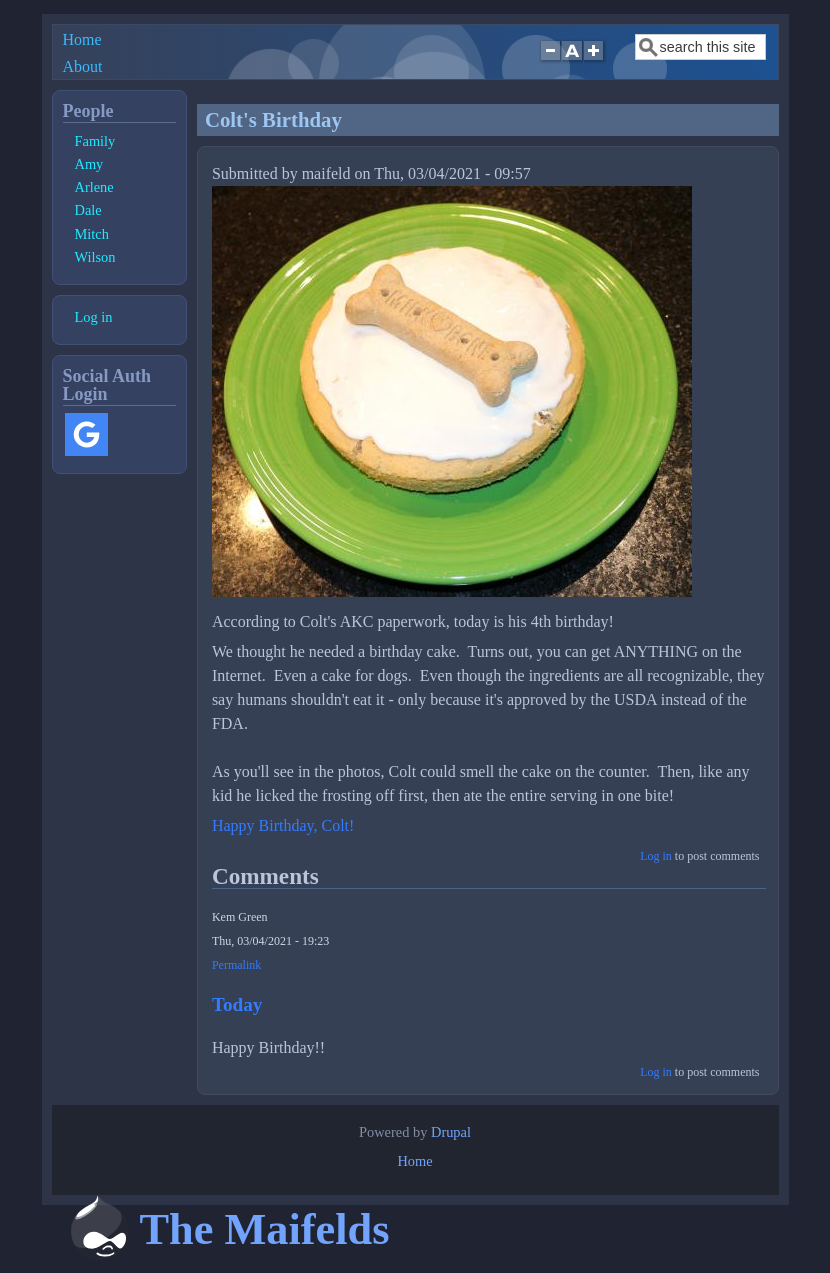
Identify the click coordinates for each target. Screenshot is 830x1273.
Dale (88, 210)
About (83, 66)
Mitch (92, 234)
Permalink (236, 965)
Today (237, 1004)
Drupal (451, 1132)
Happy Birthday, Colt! (283, 825)
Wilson (95, 257)
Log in (656, 856)
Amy (89, 164)
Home (82, 39)
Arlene (94, 187)
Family (95, 141)
